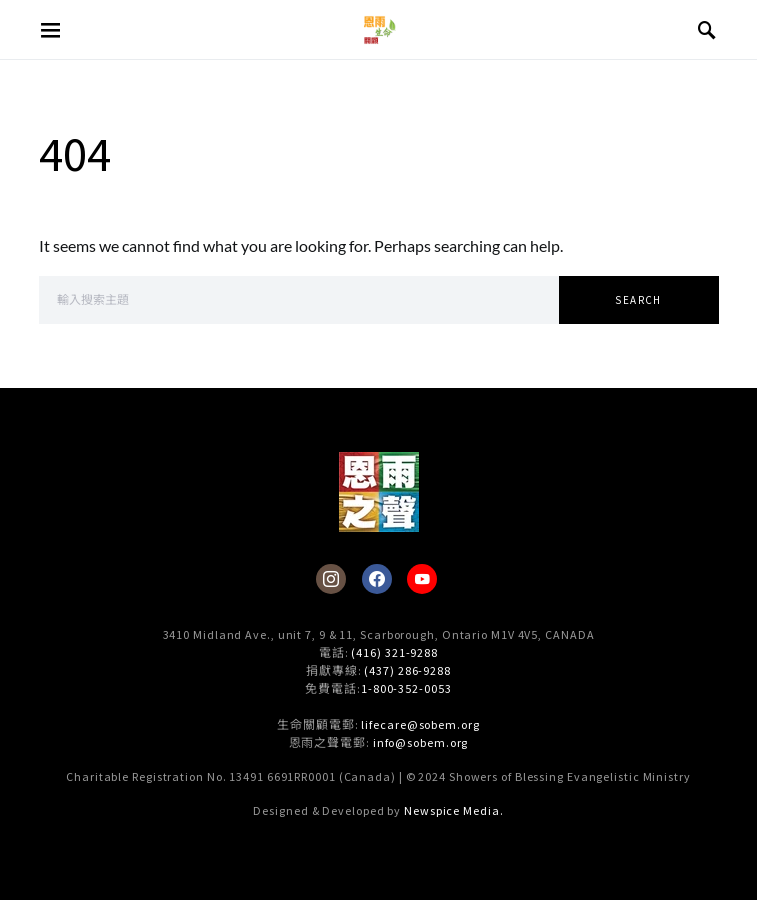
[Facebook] (377, 579)
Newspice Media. (454, 810)
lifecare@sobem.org (420, 724)
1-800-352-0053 (406, 688)
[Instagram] (331, 579)
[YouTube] (422, 579)
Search (638, 300)
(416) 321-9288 (394, 652)
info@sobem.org (421, 742)
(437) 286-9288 (407, 670)
